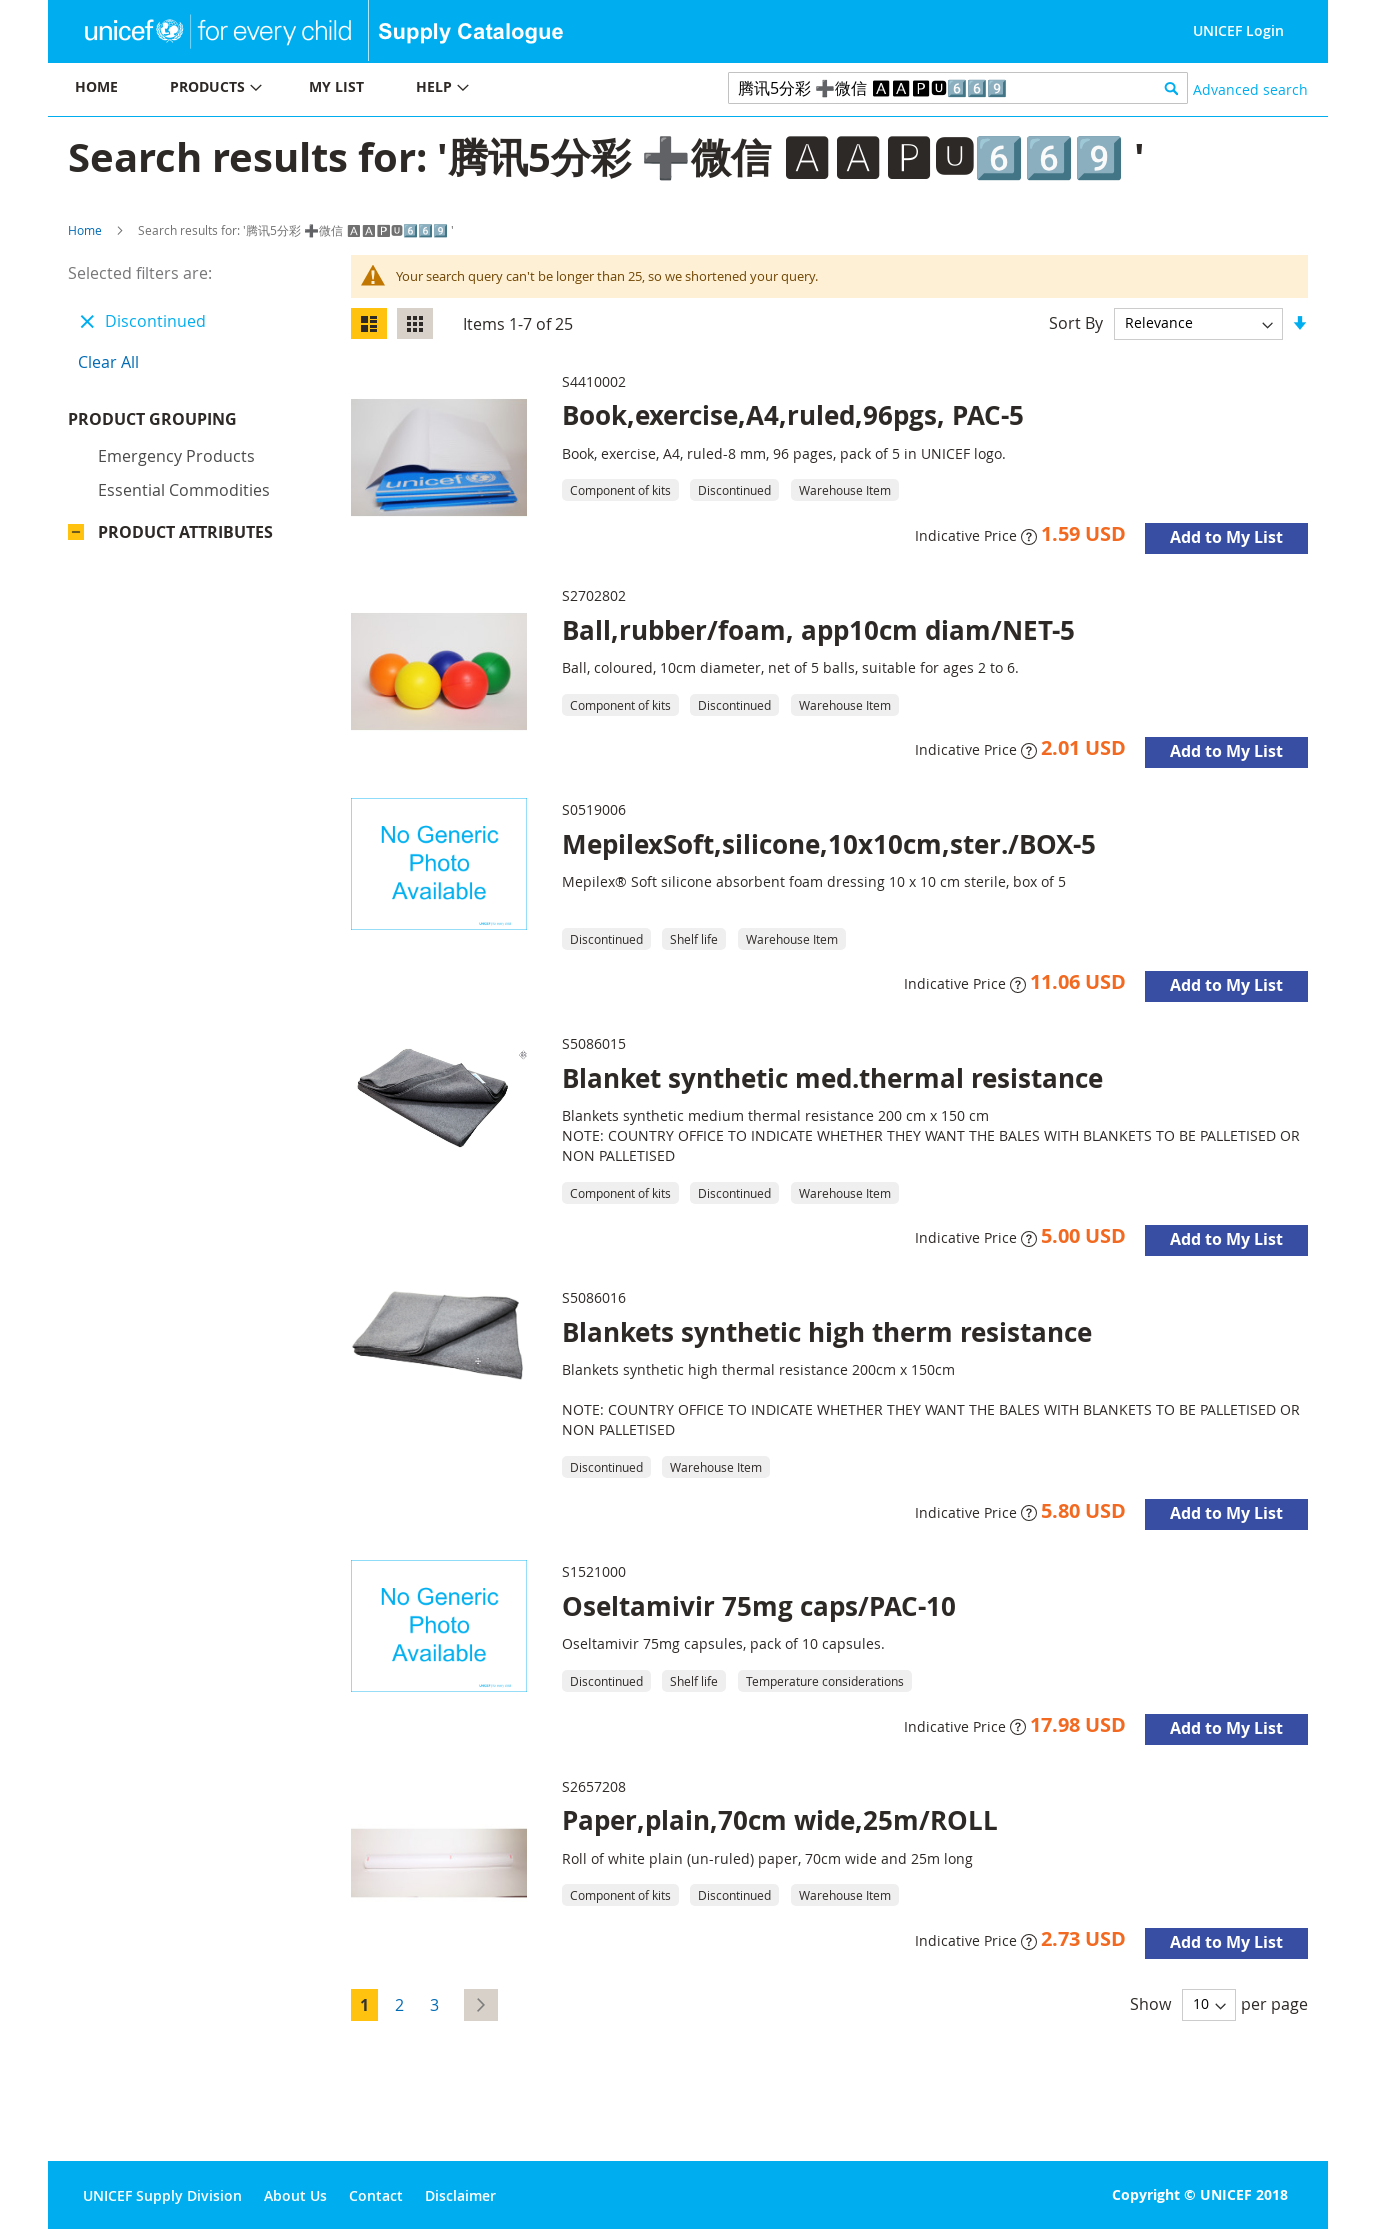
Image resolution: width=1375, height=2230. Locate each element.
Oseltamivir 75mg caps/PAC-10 (759, 1606)
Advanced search (1250, 89)
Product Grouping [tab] (182, 424)
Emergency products (176, 461)
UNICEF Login (1238, 30)
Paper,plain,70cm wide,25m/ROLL (780, 1820)
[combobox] (958, 88)
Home (85, 230)
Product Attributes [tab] (185, 537)
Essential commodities (184, 495)
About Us (295, 2195)
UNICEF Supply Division (162, 2195)
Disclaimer (460, 2195)
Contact (376, 2195)
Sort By (1076, 322)
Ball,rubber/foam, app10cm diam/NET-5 (818, 630)
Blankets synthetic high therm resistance (827, 1332)
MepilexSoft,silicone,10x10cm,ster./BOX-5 (829, 844)
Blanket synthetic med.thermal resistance (832, 1078)
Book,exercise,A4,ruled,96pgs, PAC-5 (793, 415)
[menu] (368, 89)
